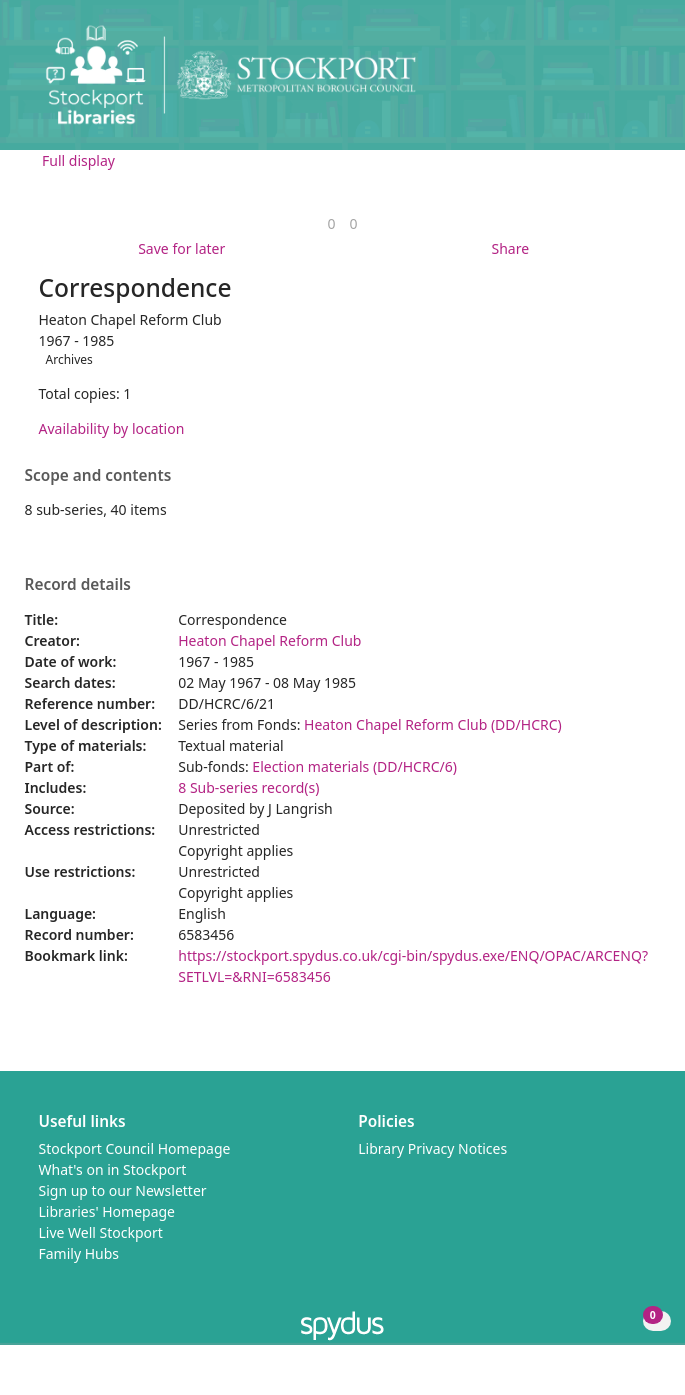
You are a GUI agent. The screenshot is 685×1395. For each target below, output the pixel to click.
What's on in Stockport (113, 1169)
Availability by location (112, 428)
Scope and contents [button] (98, 476)
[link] (331, 223)
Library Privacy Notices (432, 1148)
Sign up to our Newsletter (123, 1190)
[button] (615, 82)
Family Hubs (79, 1253)
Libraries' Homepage (107, 1211)
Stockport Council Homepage (135, 1148)
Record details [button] (78, 585)
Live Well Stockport (101, 1232)
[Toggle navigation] (639, 82)
